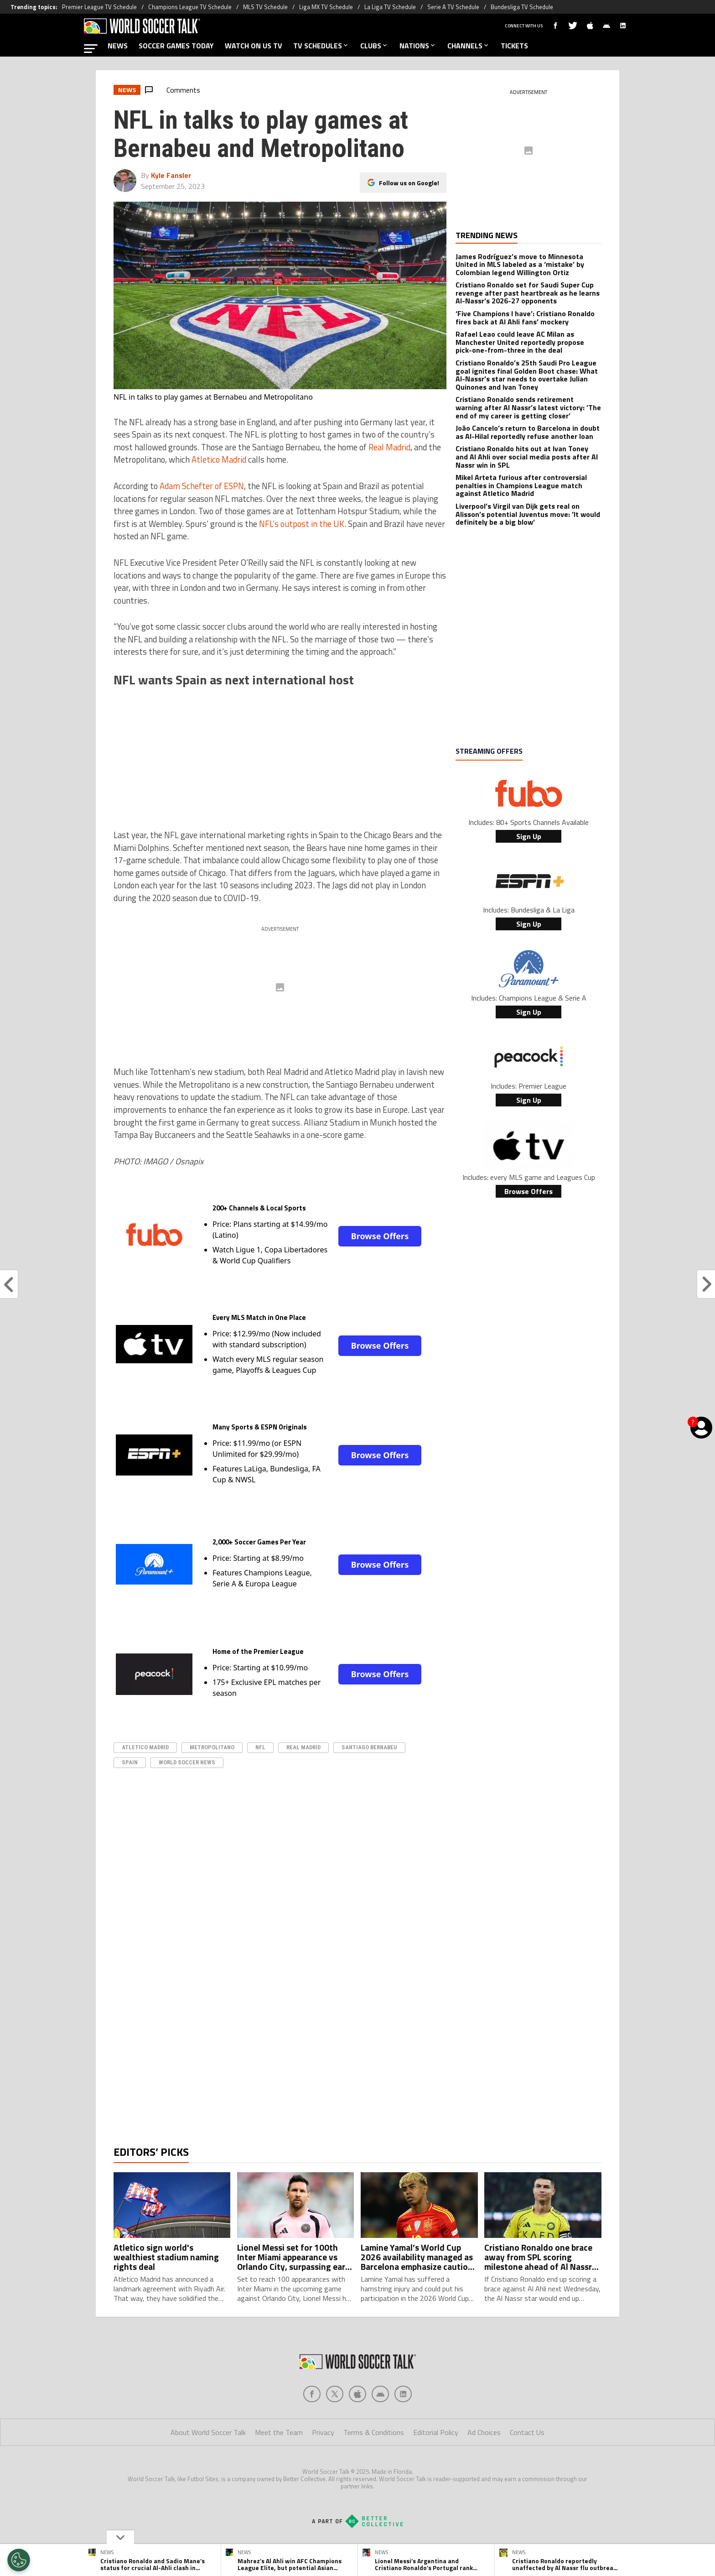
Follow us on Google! (409, 183)
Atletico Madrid (219, 459)
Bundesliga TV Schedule (522, 6)
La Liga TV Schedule (390, 6)
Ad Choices (484, 2468)
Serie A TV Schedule (453, 6)
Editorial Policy (435, 2468)
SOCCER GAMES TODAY (176, 45)
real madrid (303, 1747)
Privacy (323, 2468)
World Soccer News (187, 1762)
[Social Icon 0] (312, 2430)
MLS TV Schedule (265, 6)
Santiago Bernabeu (369, 1747)
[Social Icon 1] (335, 2430)
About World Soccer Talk (208, 2468)
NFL (260, 1747)
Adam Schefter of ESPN (202, 486)
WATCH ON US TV (253, 45)
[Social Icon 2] (357, 2430)
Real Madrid (389, 447)
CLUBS (374, 45)
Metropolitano (212, 1747)
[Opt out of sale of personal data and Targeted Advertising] (18, 2560)
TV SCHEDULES (321, 45)
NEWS (118, 45)
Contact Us (527, 2468)
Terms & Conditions (373, 2468)
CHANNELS (468, 45)
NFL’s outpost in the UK (301, 523)
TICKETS (514, 45)
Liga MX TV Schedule (326, 6)
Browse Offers (380, 1236)
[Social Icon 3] (380, 2430)
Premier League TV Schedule (99, 6)
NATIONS (417, 45)
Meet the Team (279, 2468)
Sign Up (528, 836)
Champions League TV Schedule (190, 6)
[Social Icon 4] (403, 2430)
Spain (130, 1762)
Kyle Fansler (171, 175)
